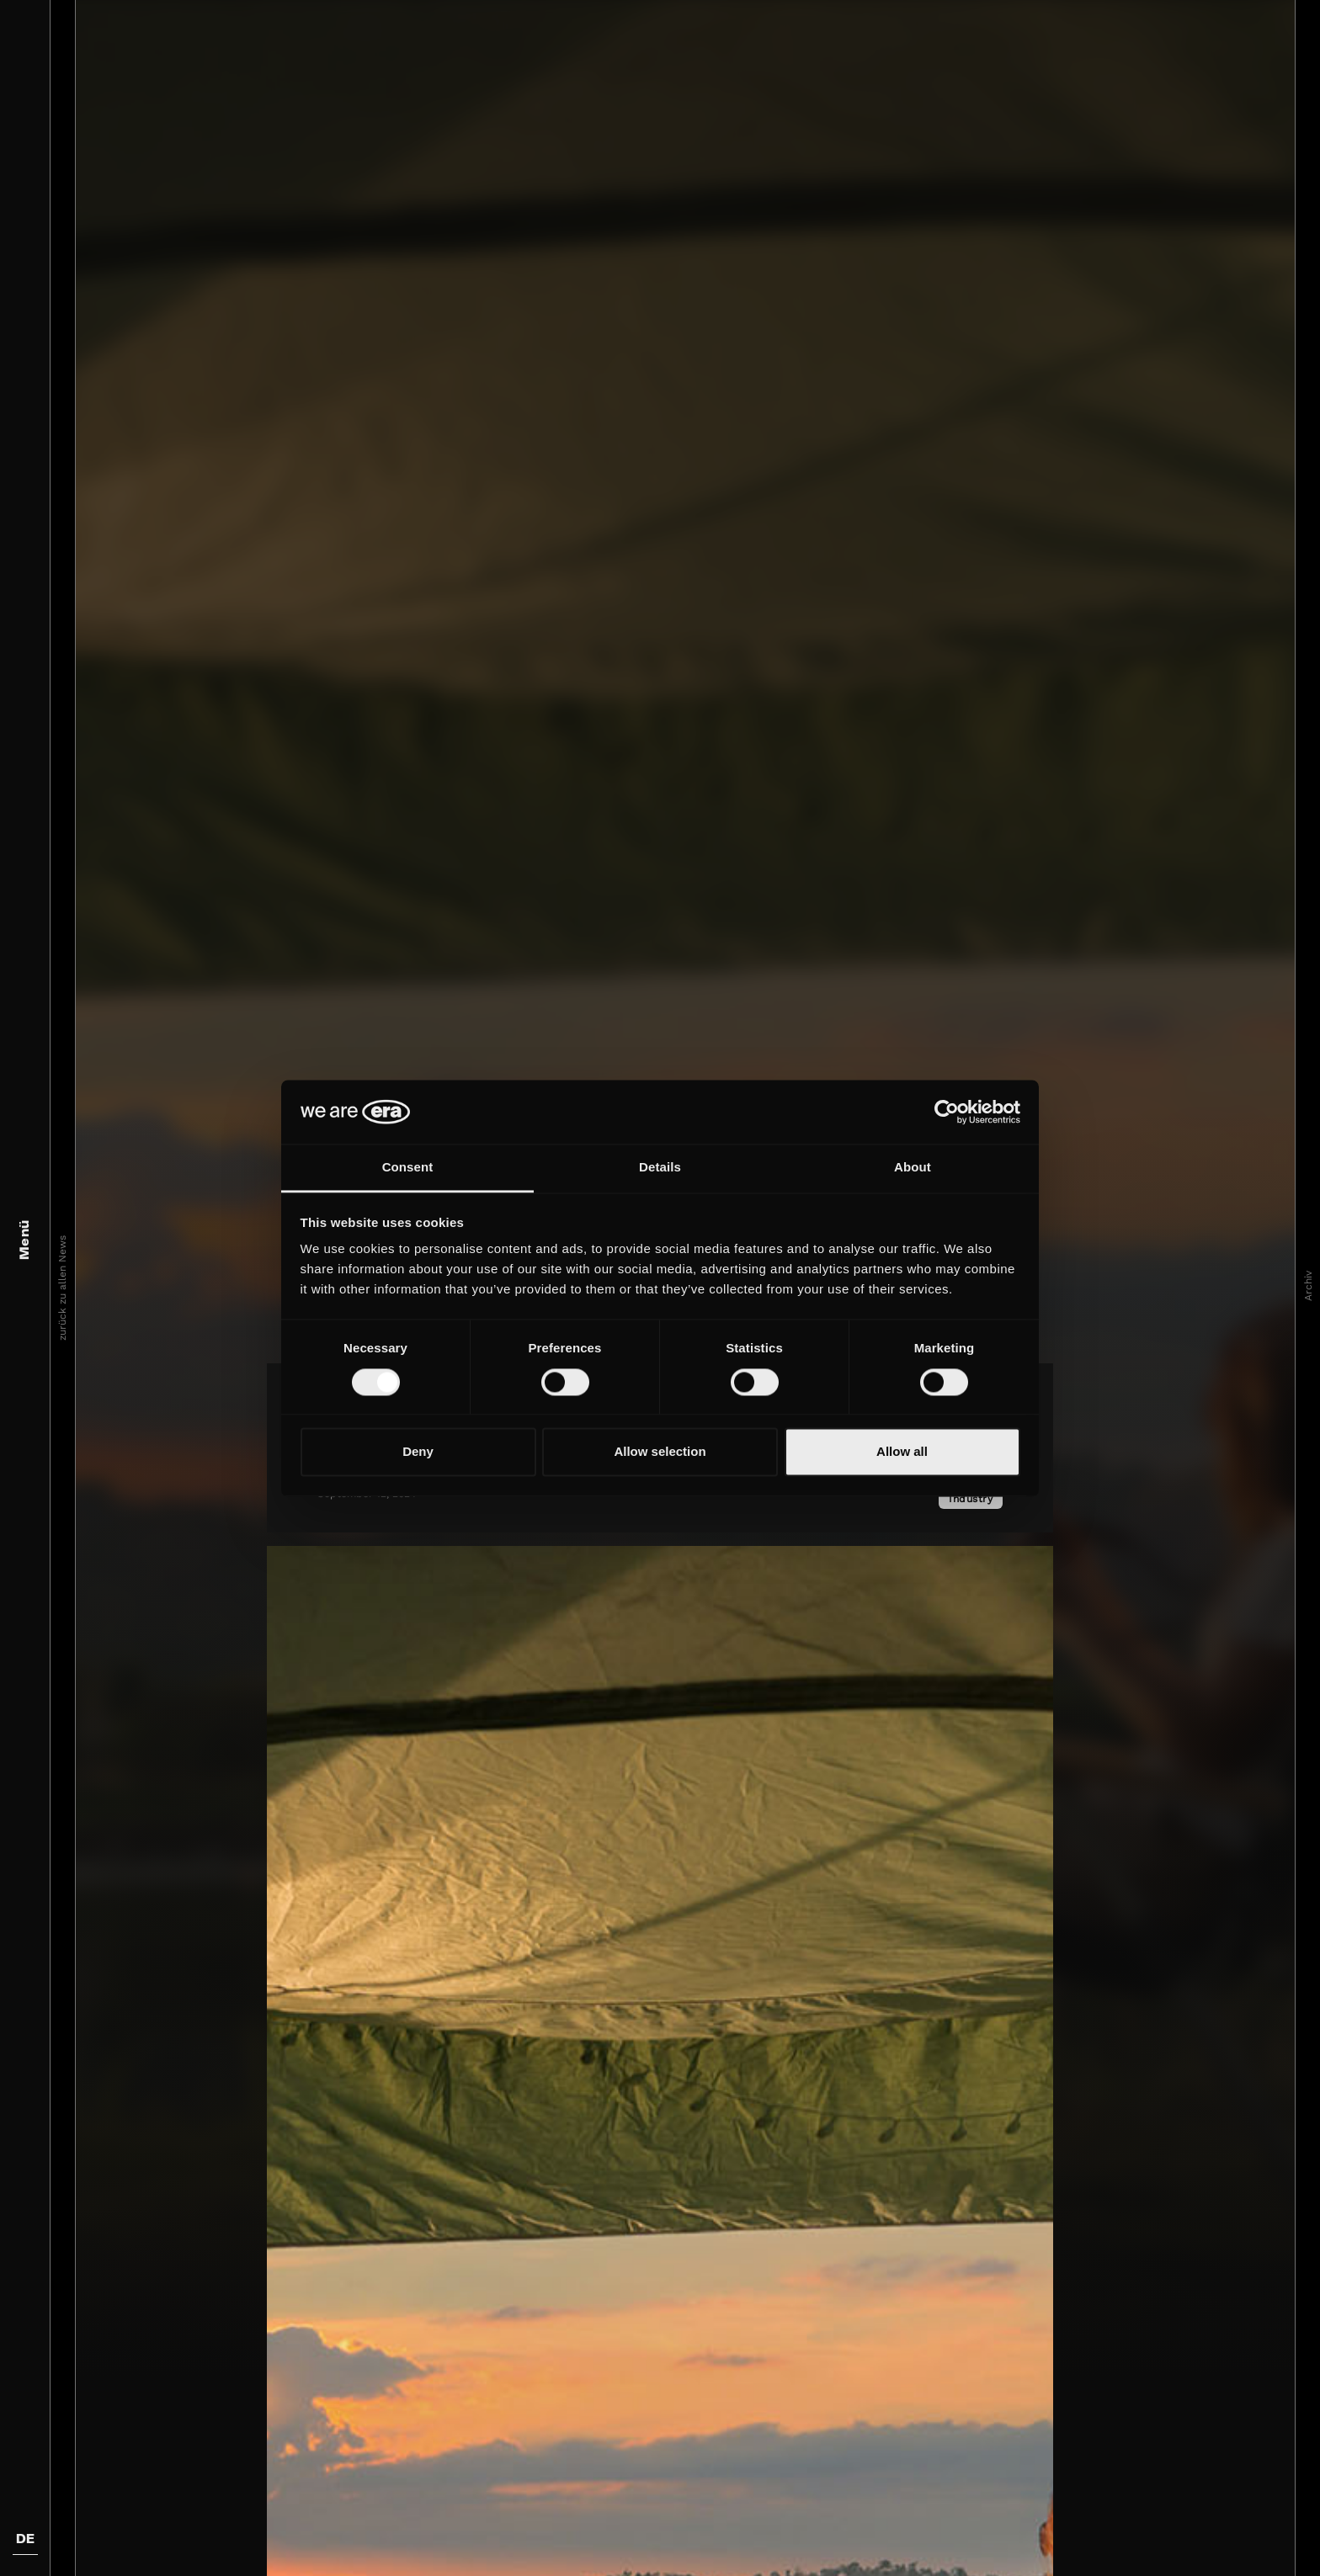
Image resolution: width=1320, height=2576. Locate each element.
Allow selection (659, 1452)
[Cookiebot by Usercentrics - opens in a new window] (946, 1111)
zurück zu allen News (62, 1288)
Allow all (902, 1452)
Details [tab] (660, 1168)
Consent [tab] (408, 1168)
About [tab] (912, 1168)
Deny (418, 1452)
